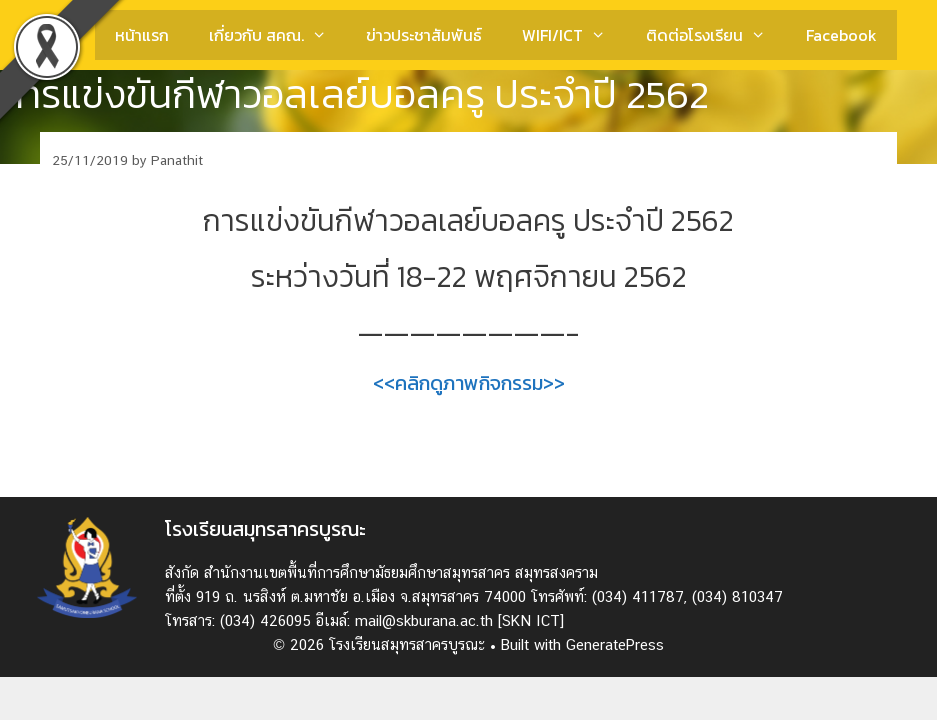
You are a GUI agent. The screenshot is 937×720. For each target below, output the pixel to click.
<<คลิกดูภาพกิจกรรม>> (469, 383)
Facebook (841, 35)
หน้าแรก (142, 35)
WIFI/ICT (574, 35)
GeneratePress (615, 644)
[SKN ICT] (531, 620)
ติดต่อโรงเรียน (716, 35)
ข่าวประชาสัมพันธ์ (424, 35)
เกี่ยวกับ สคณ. (278, 35)
